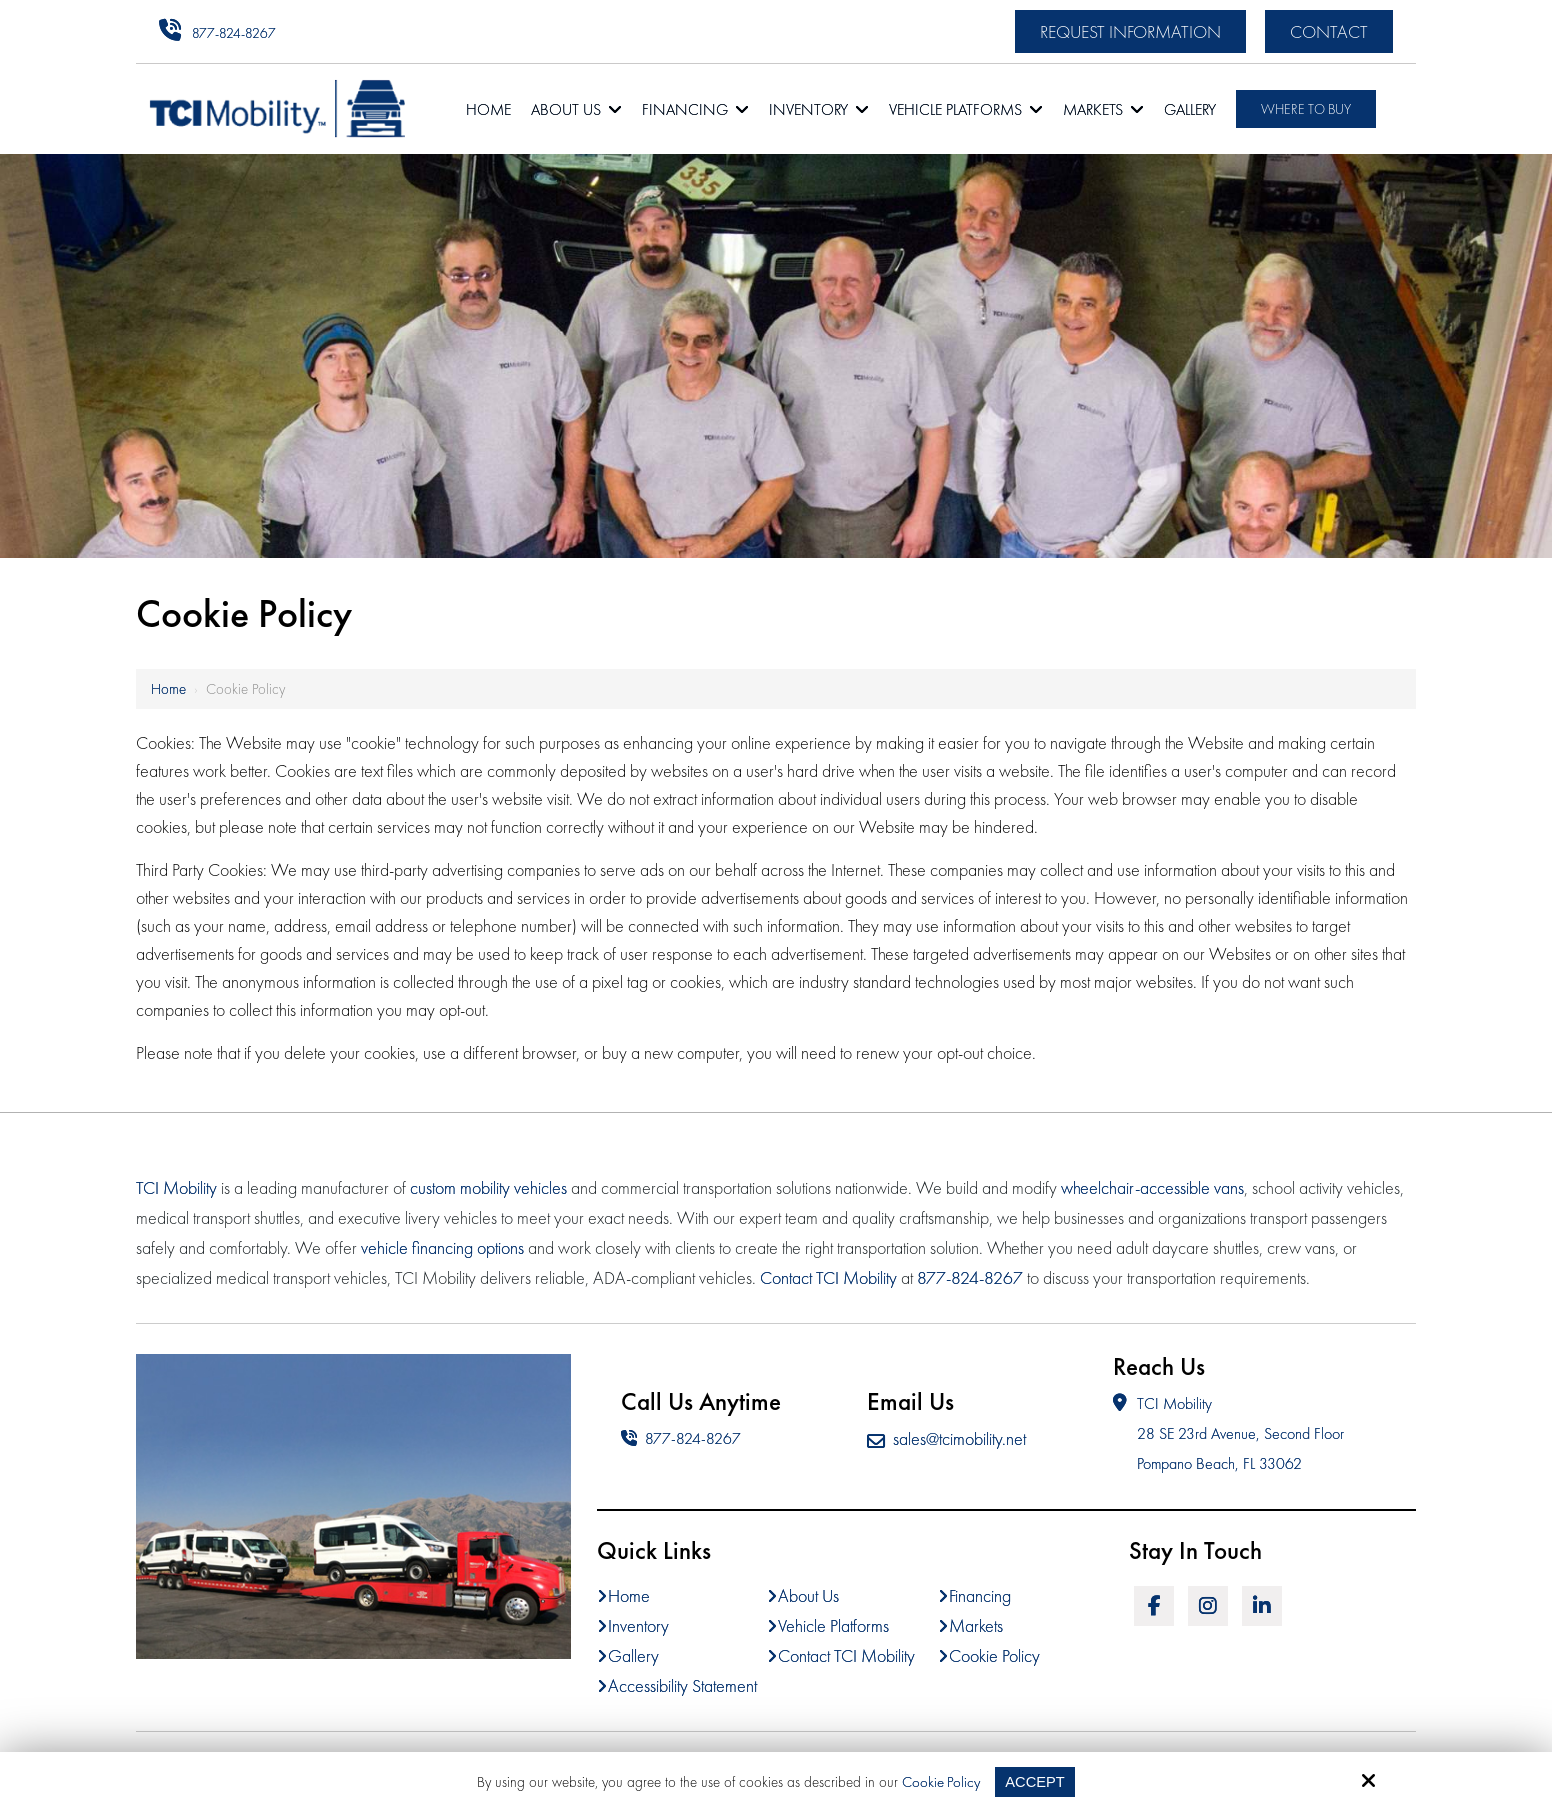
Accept (1035, 1781)
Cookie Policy (940, 1782)
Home (168, 689)
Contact (1329, 31)
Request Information (1130, 31)
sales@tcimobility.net (946, 1438)
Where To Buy (1306, 109)
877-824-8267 (234, 33)
